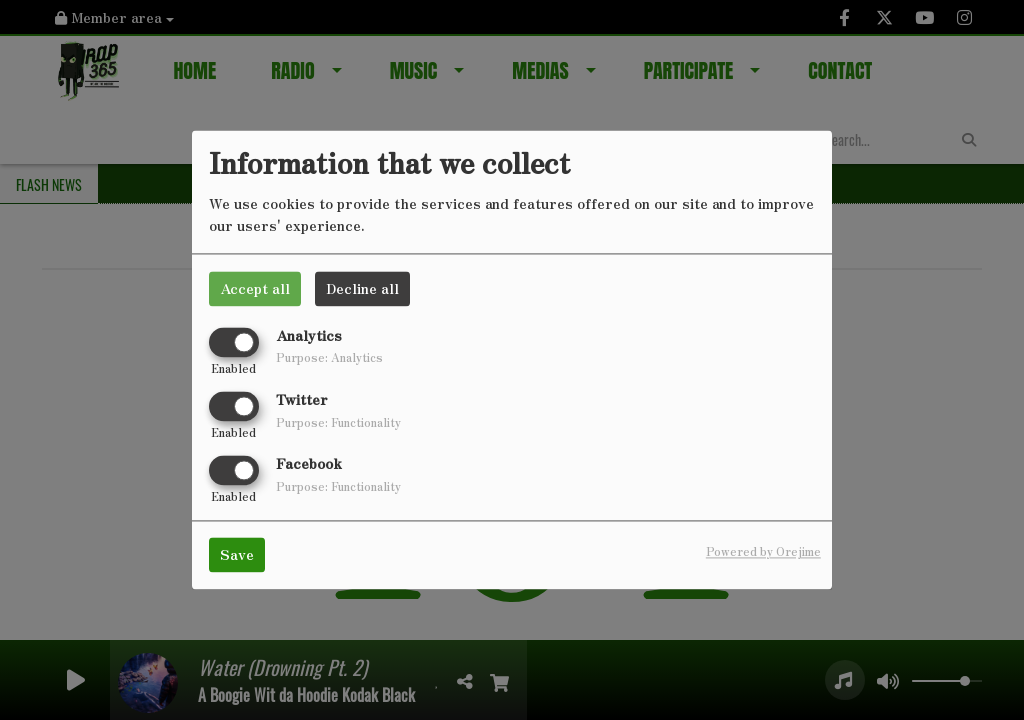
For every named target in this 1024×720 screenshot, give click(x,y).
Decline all (362, 288)
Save (237, 555)
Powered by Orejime (763, 552)
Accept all (255, 288)
